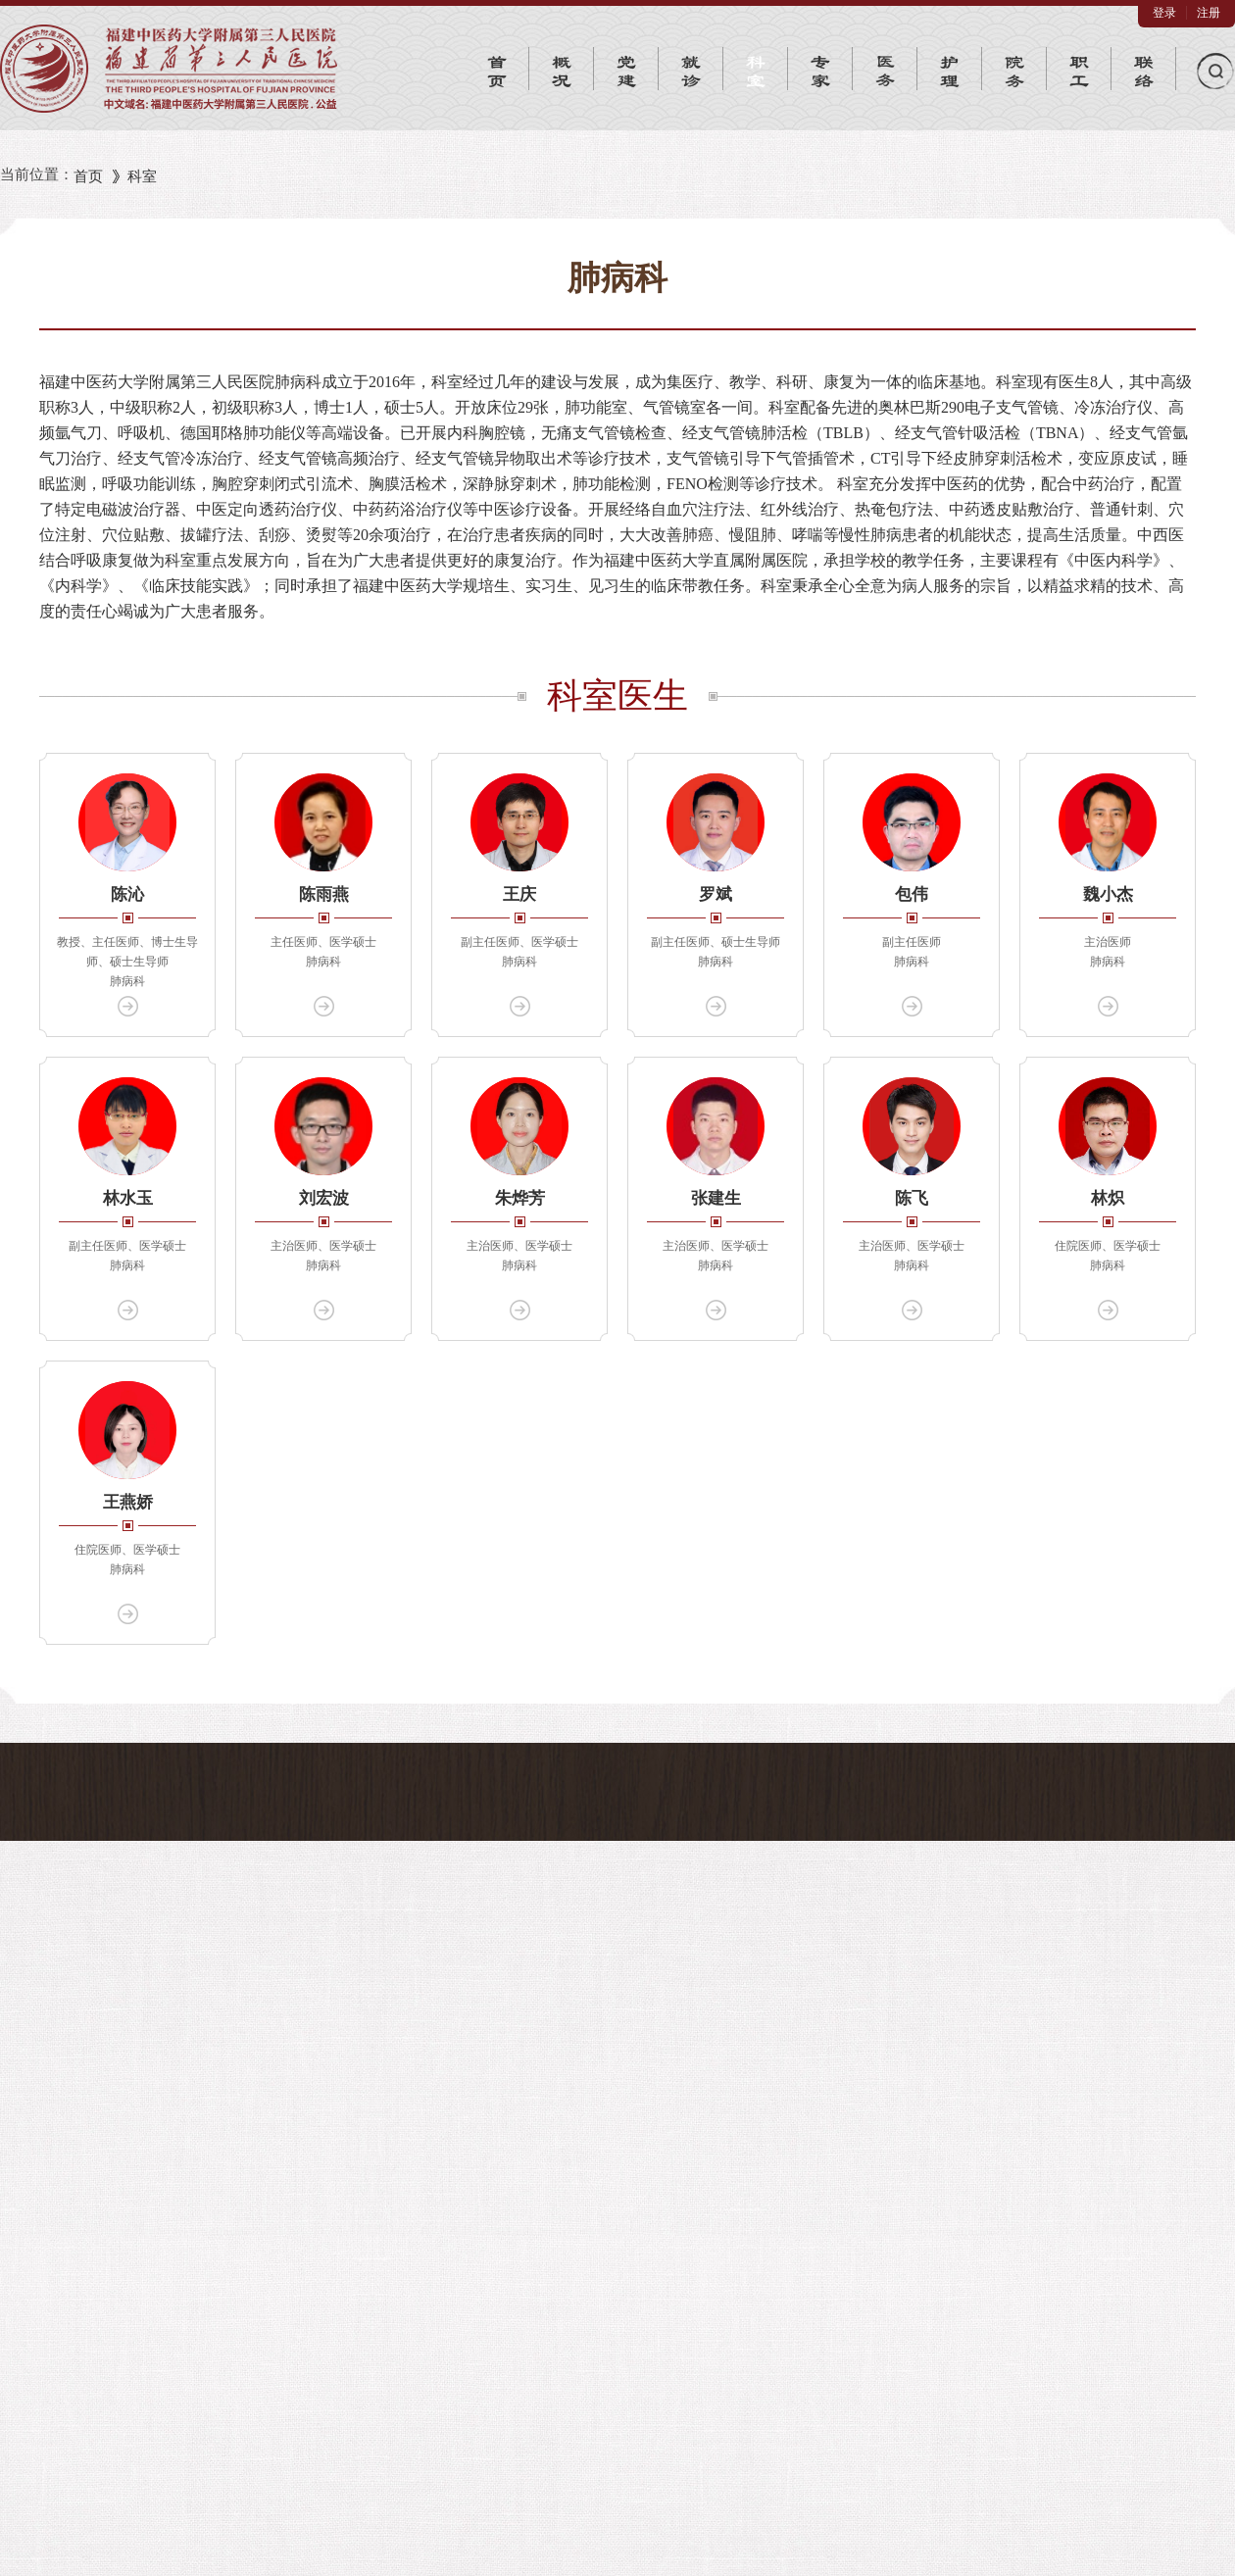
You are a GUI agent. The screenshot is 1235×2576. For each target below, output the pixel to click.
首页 (88, 176)
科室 (142, 176)
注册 (1208, 13)
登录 (1164, 13)
